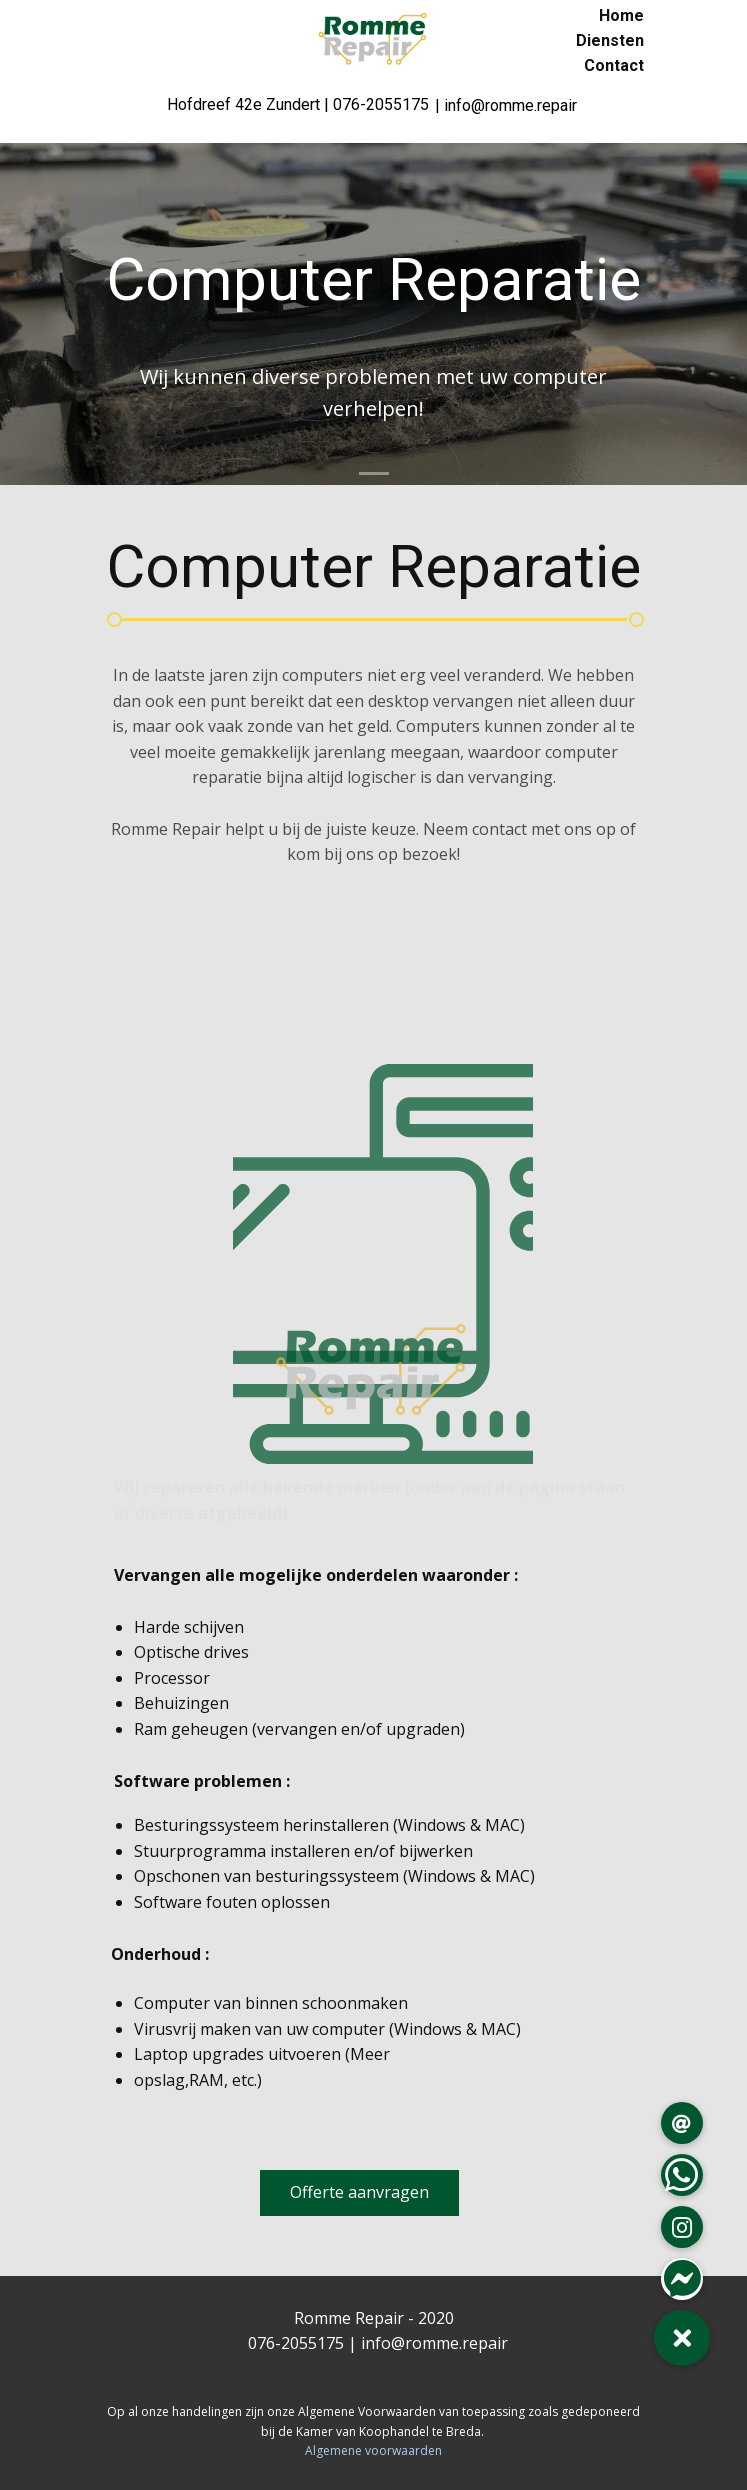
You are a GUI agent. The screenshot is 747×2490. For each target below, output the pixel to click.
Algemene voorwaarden (373, 2450)
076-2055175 (381, 104)
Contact (614, 65)
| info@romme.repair (506, 105)
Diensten (610, 40)
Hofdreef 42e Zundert (245, 104)
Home (621, 15)
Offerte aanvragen (359, 2192)
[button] (682, 2338)
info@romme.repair (434, 2343)
